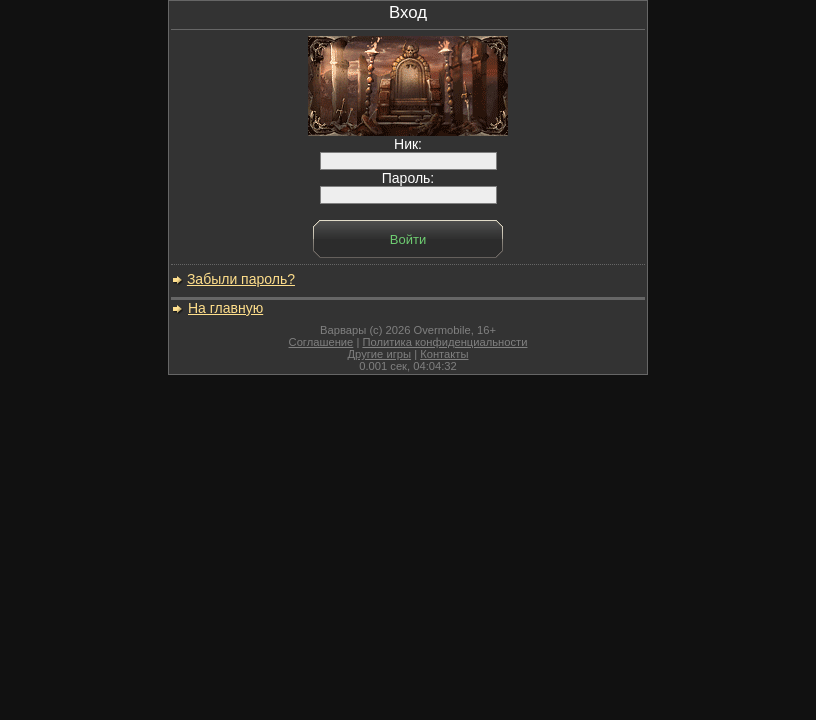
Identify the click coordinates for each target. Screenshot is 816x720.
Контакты (444, 354)
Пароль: (408, 186)
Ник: (408, 152)
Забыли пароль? (241, 279)
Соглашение (321, 342)
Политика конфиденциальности (444, 342)
